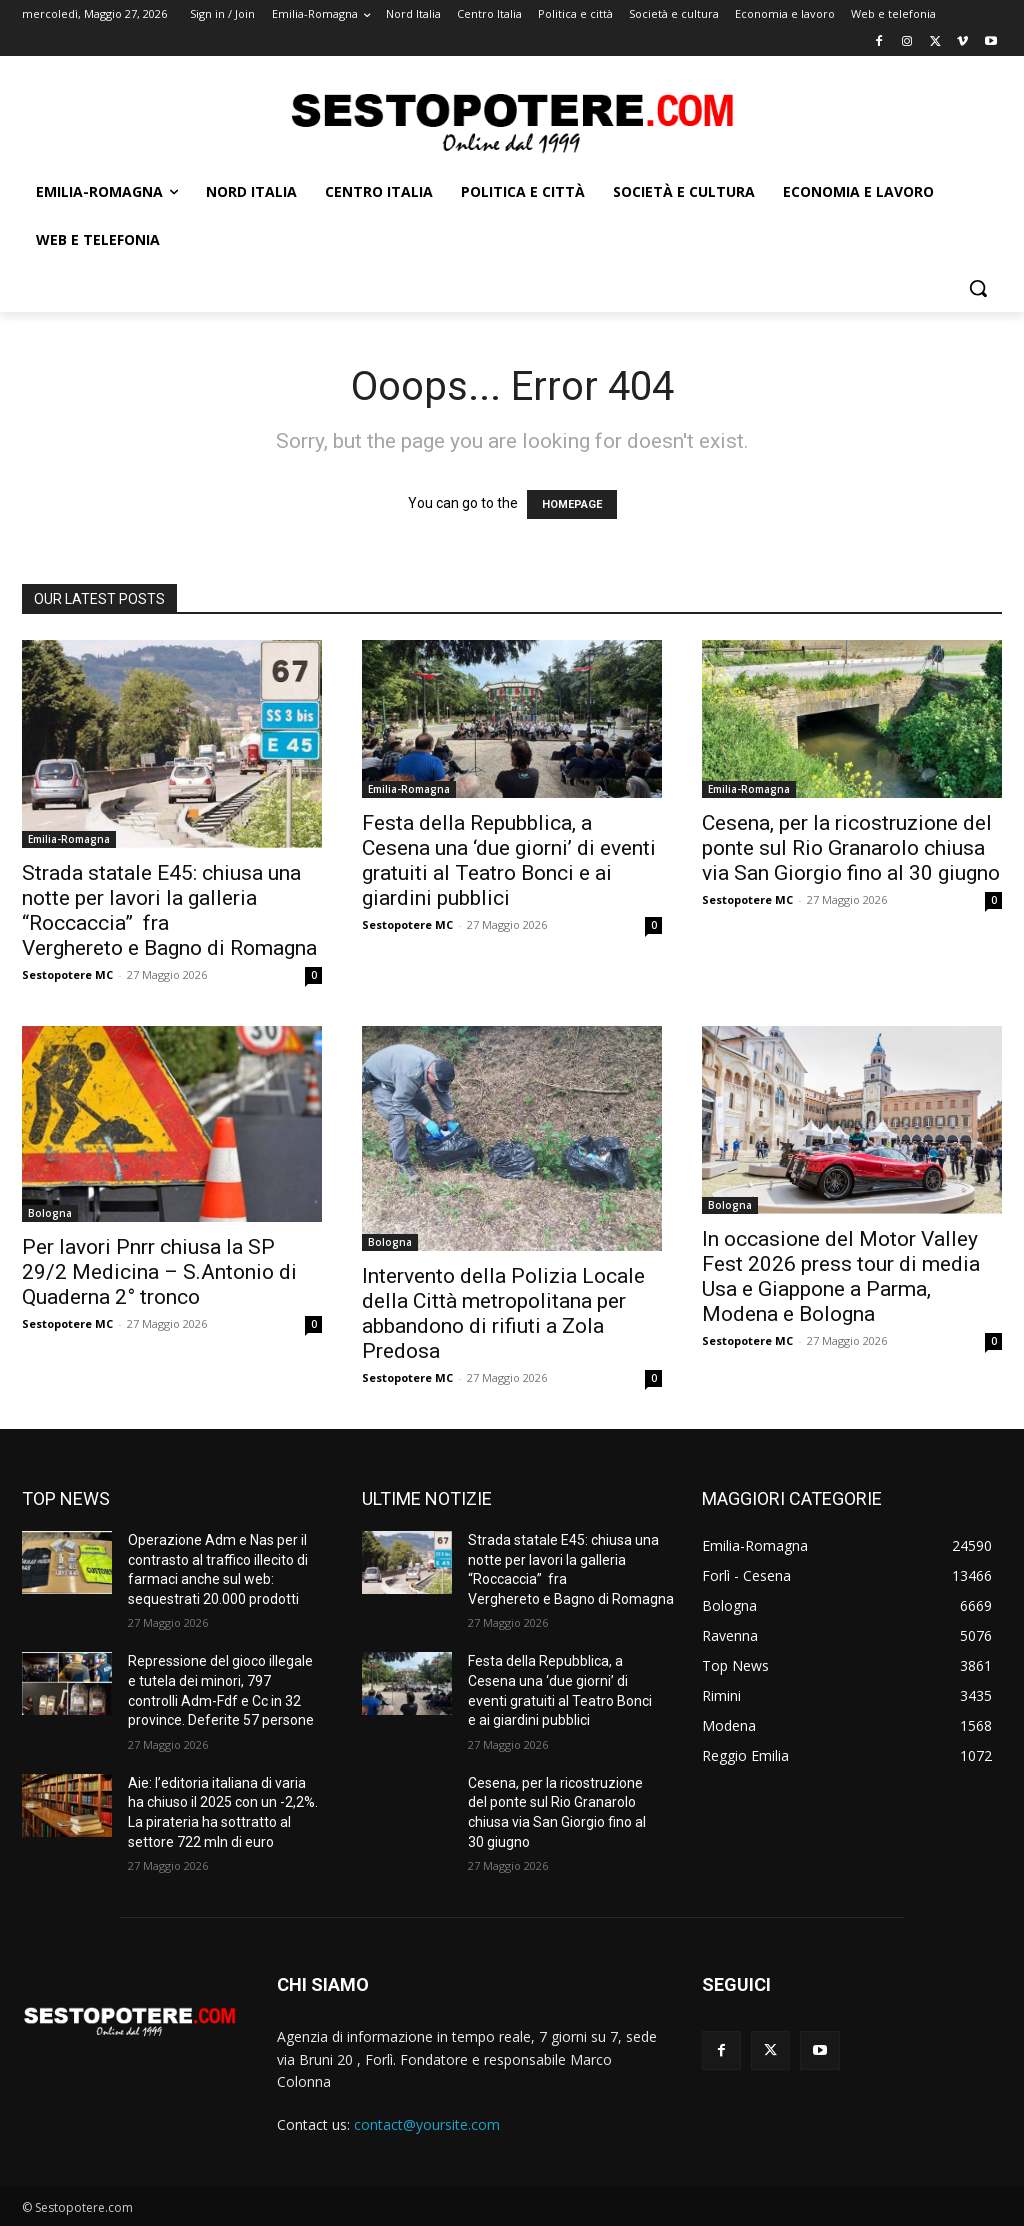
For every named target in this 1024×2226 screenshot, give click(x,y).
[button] (978, 288)
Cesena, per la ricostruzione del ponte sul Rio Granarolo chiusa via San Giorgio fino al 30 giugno (851, 848)
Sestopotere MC (67, 974)
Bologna (50, 1213)
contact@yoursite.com (427, 2124)
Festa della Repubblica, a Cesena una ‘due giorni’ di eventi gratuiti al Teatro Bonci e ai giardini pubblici (509, 860)
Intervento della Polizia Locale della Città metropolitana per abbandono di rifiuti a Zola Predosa (503, 1313)
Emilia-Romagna (69, 839)
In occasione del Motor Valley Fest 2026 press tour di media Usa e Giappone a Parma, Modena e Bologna (841, 1276)
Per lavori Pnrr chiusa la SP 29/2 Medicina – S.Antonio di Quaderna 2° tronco (159, 1272)
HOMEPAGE (572, 504)
